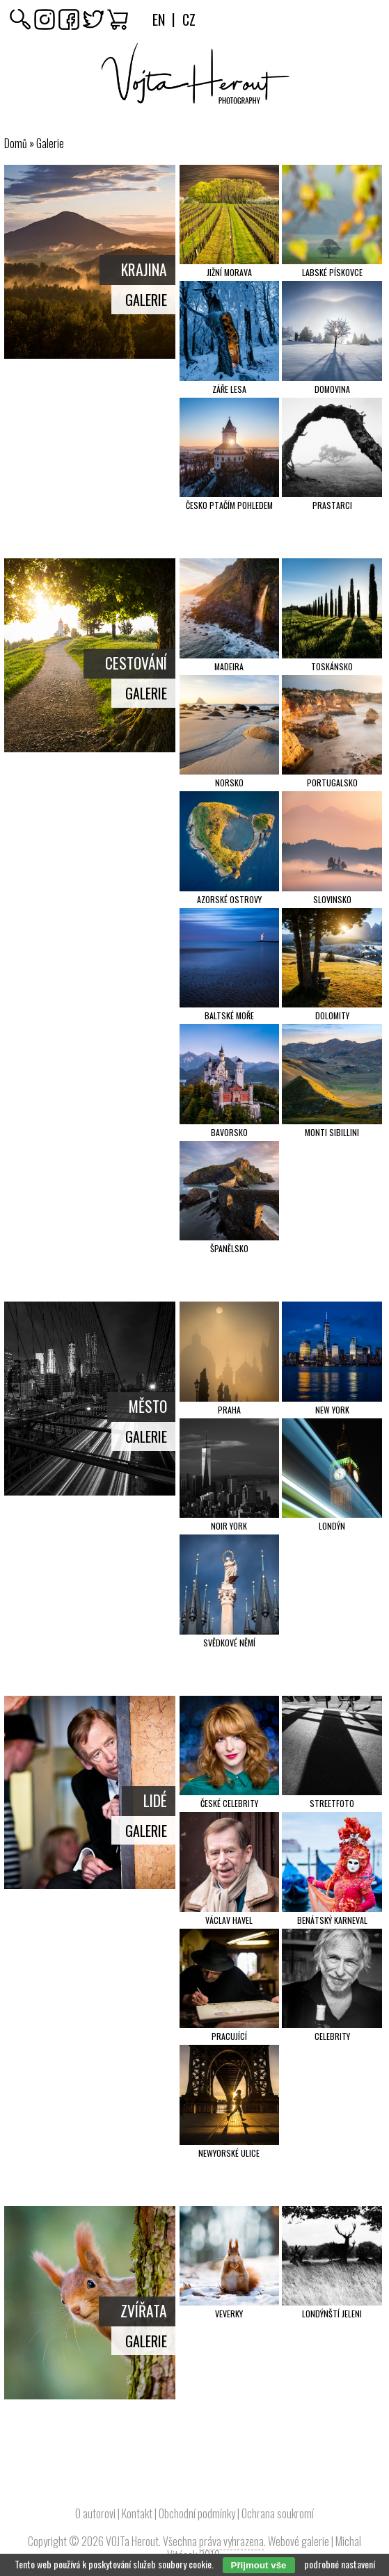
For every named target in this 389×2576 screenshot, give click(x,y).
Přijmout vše (259, 2565)
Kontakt (137, 2513)
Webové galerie (298, 2541)
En (158, 19)
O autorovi (95, 2513)
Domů (15, 143)
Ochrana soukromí (277, 2513)
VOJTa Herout (132, 2541)
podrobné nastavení (339, 2564)
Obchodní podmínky (197, 2513)
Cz (189, 19)
